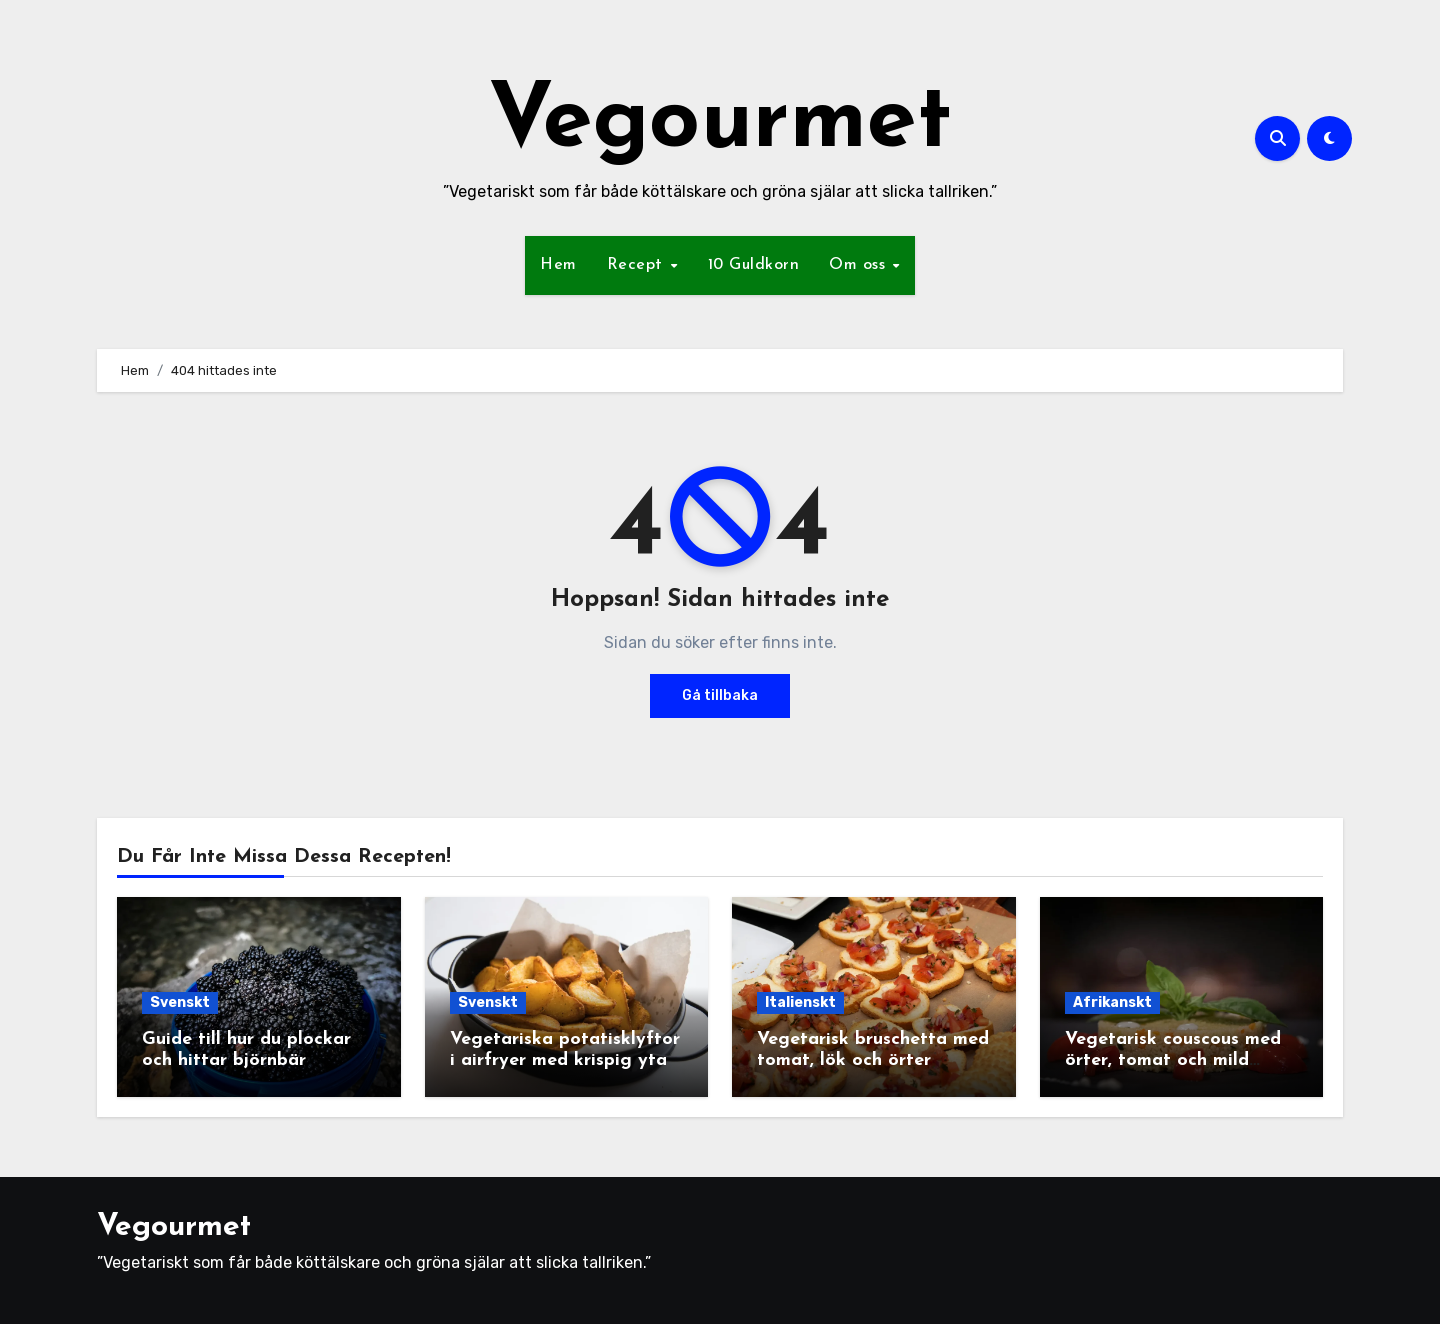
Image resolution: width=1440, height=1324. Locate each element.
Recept (638, 265)
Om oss (860, 265)
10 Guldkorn (754, 265)
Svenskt (180, 1002)
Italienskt (800, 1002)
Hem (558, 265)
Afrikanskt (1112, 1002)
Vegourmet (720, 123)
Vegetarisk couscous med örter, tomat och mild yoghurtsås (1173, 1061)
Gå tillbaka (720, 695)
